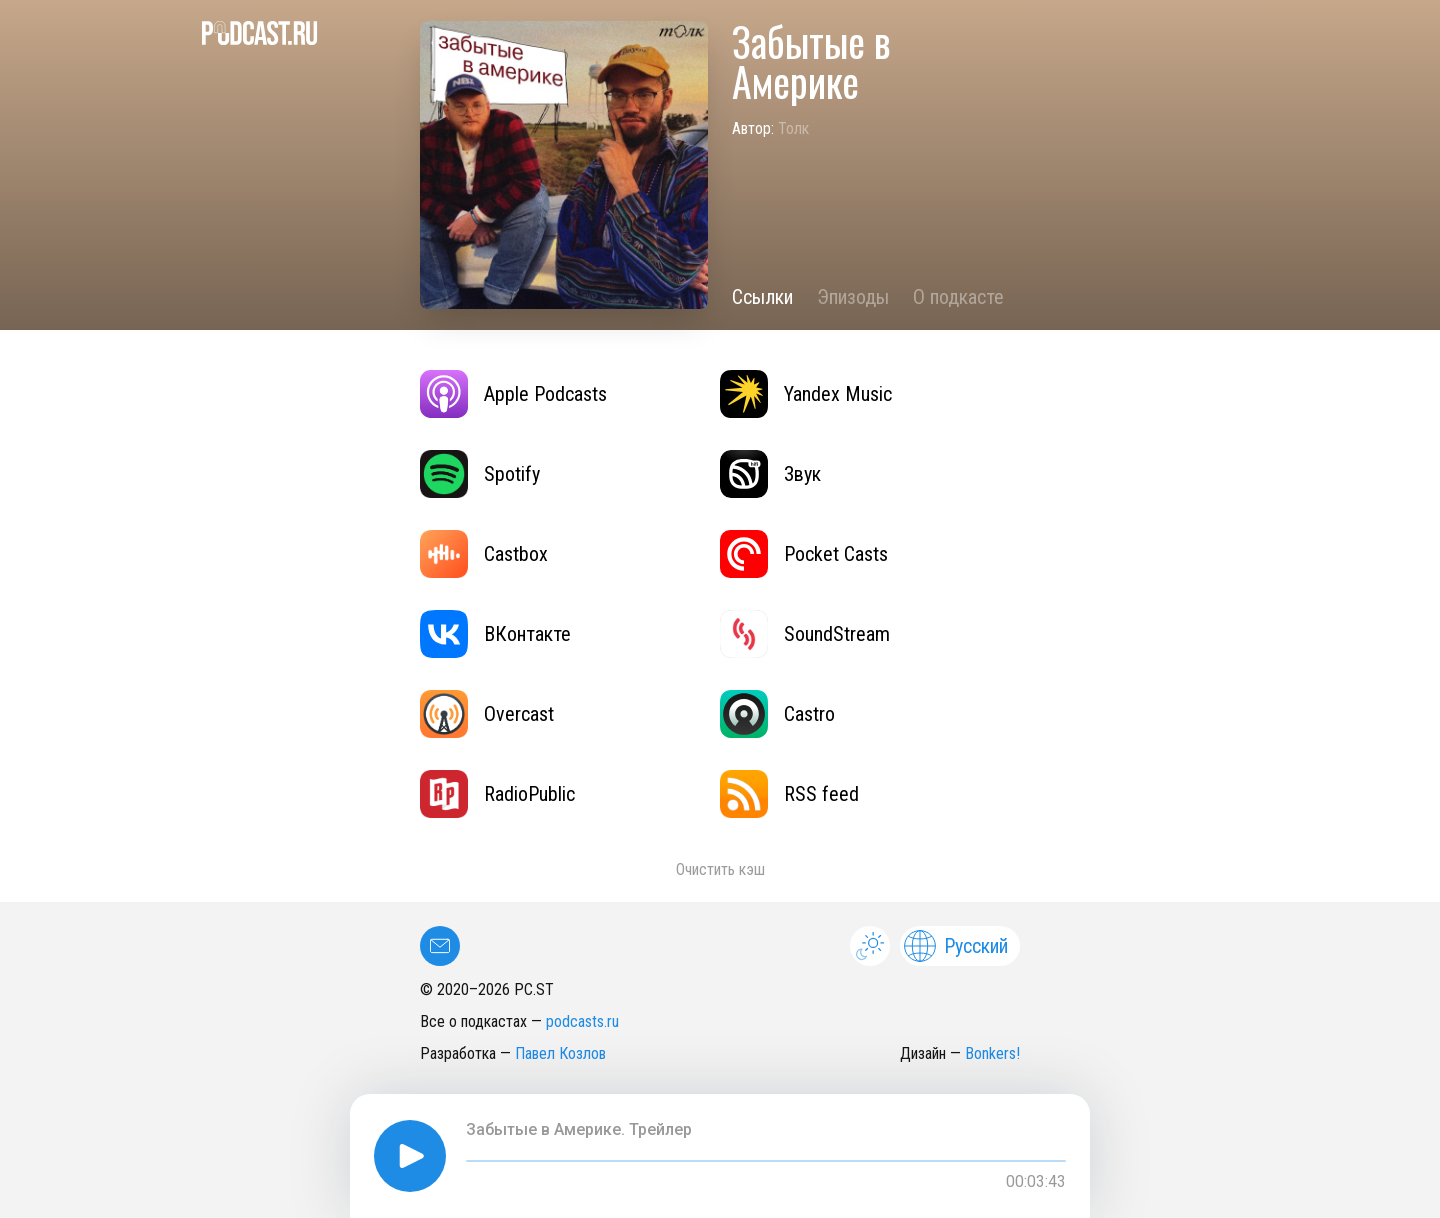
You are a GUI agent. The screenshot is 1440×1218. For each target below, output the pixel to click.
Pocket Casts (804, 554)
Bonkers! (992, 1053)
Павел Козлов (560, 1053)
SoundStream (805, 634)
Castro (777, 714)
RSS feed (789, 794)
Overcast (487, 714)
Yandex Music (806, 394)
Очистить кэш (720, 869)
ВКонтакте (495, 634)
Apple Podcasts (513, 394)
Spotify (480, 474)
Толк (793, 128)
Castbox (484, 554)
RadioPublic (497, 794)
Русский (956, 946)
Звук (770, 474)
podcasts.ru (582, 1021)
